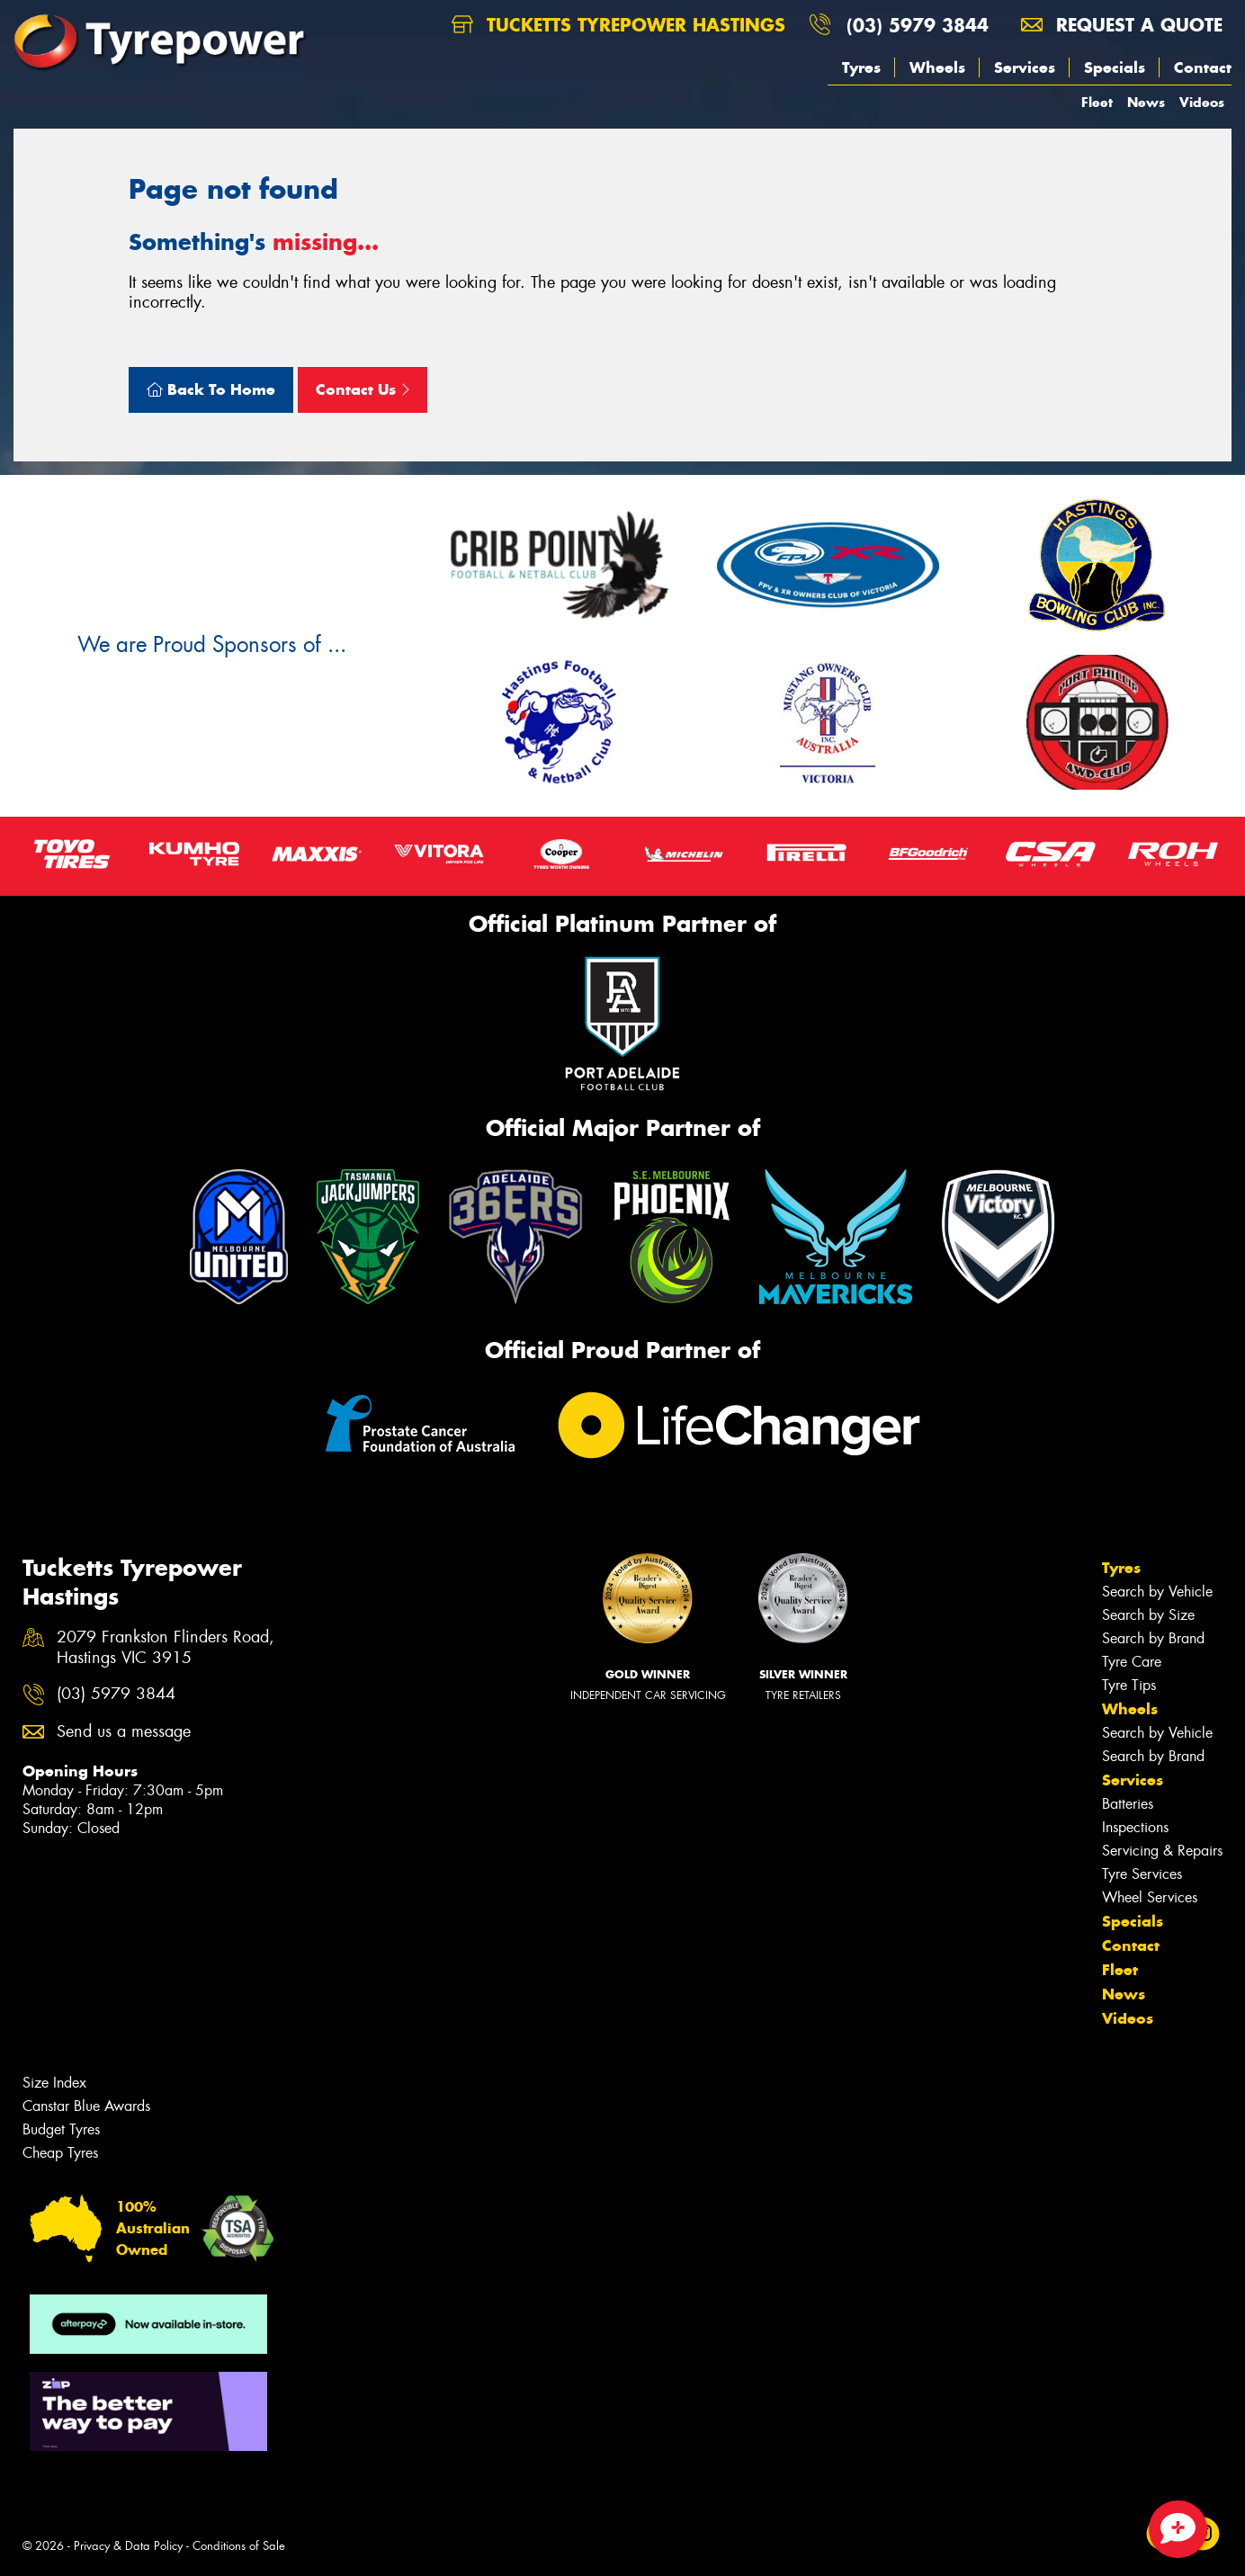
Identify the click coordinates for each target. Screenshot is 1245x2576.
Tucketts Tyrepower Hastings (618, 24)
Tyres (861, 67)
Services (1024, 67)
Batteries (1127, 1803)
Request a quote (1122, 24)
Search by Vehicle (1157, 1591)
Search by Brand (1153, 1638)
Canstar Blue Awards (86, 2106)
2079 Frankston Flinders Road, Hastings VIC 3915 (165, 1647)
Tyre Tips (1129, 1685)
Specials (1114, 67)
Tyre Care (1131, 1661)
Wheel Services (1149, 1897)
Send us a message (124, 1732)
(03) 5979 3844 (917, 24)
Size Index (54, 2082)
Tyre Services (1142, 1874)
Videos (1201, 102)
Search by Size (1148, 1615)
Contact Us (362, 389)
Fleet (1097, 102)
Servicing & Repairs (1162, 1850)
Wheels (937, 67)
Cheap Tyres (60, 2152)
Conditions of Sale (239, 2546)
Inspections (1135, 1827)
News (1146, 102)
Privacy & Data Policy (128, 2546)
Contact (1203, 67)
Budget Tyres (61, 2129)
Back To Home (211, 389)
